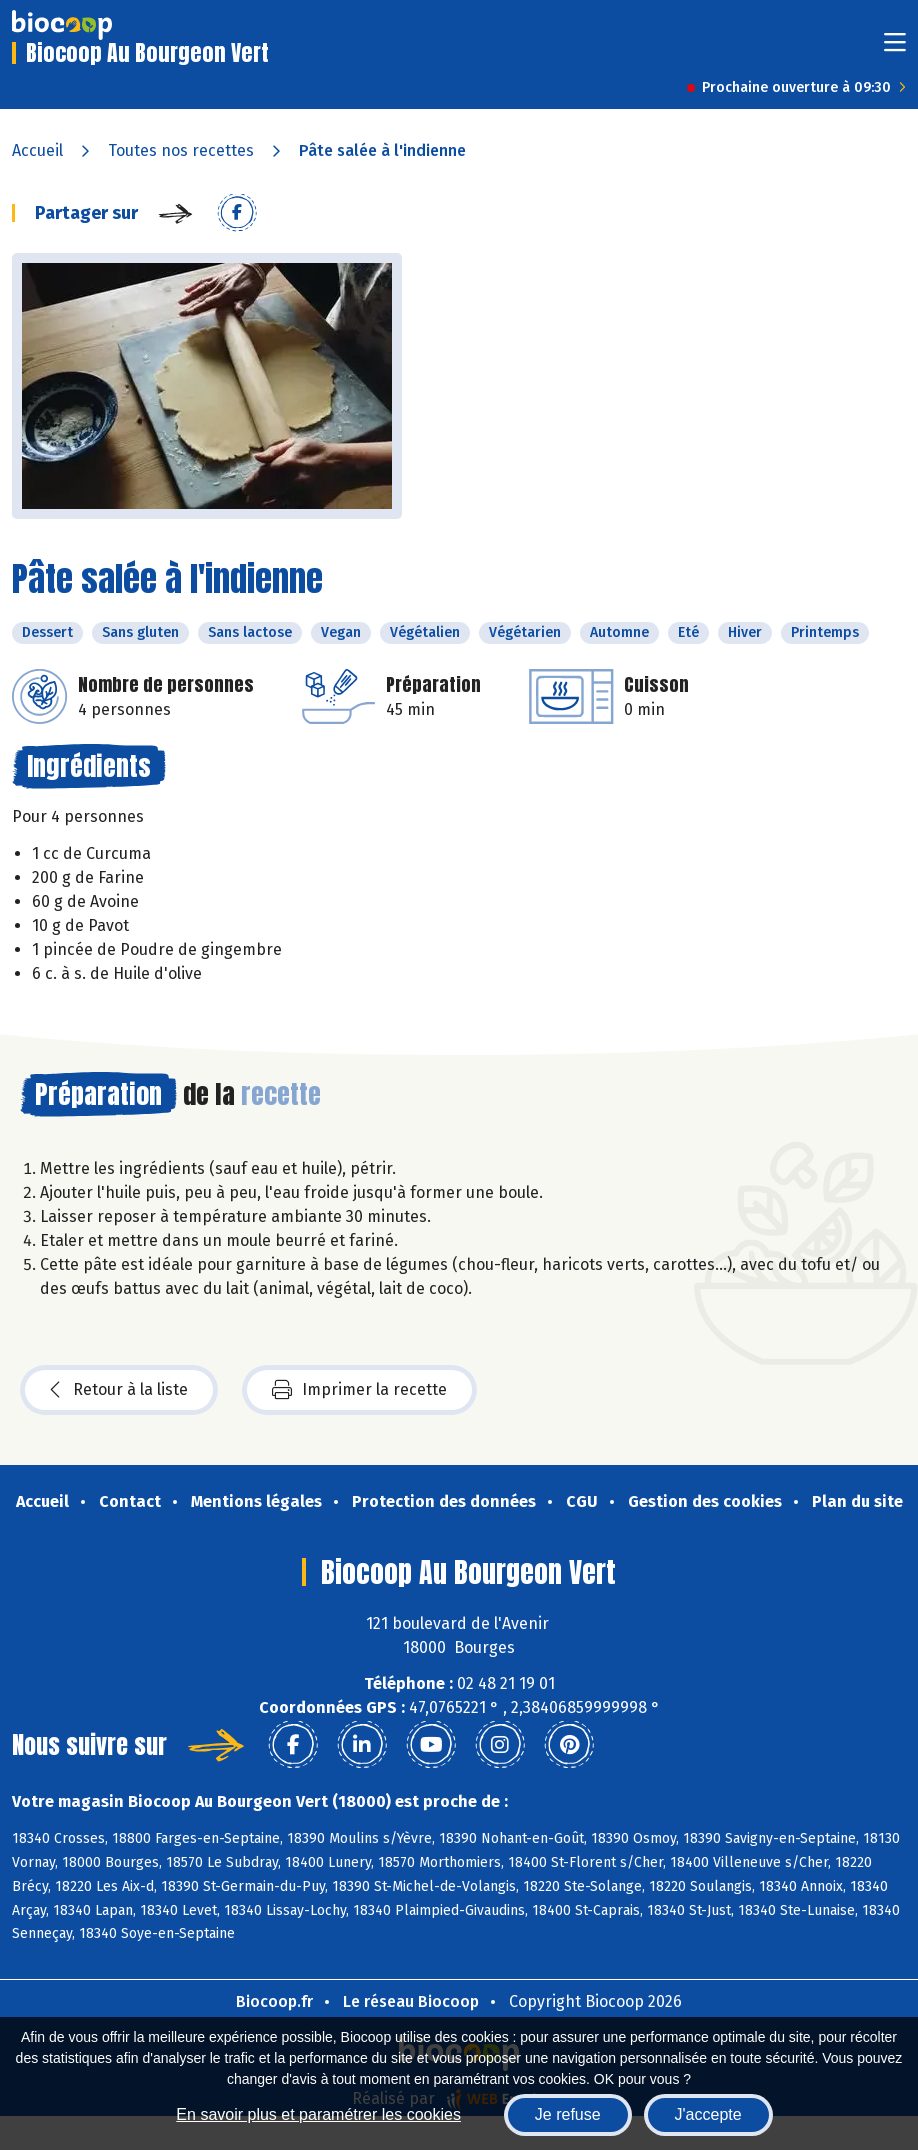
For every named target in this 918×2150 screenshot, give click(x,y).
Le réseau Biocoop (411, 2001)
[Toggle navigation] (895, 48)
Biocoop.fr (274, 2001)
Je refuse (568, 2114)
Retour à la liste (119, 1390)
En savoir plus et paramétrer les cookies (318, 2114)
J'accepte (708, 2114)
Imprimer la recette (359, 1390)
